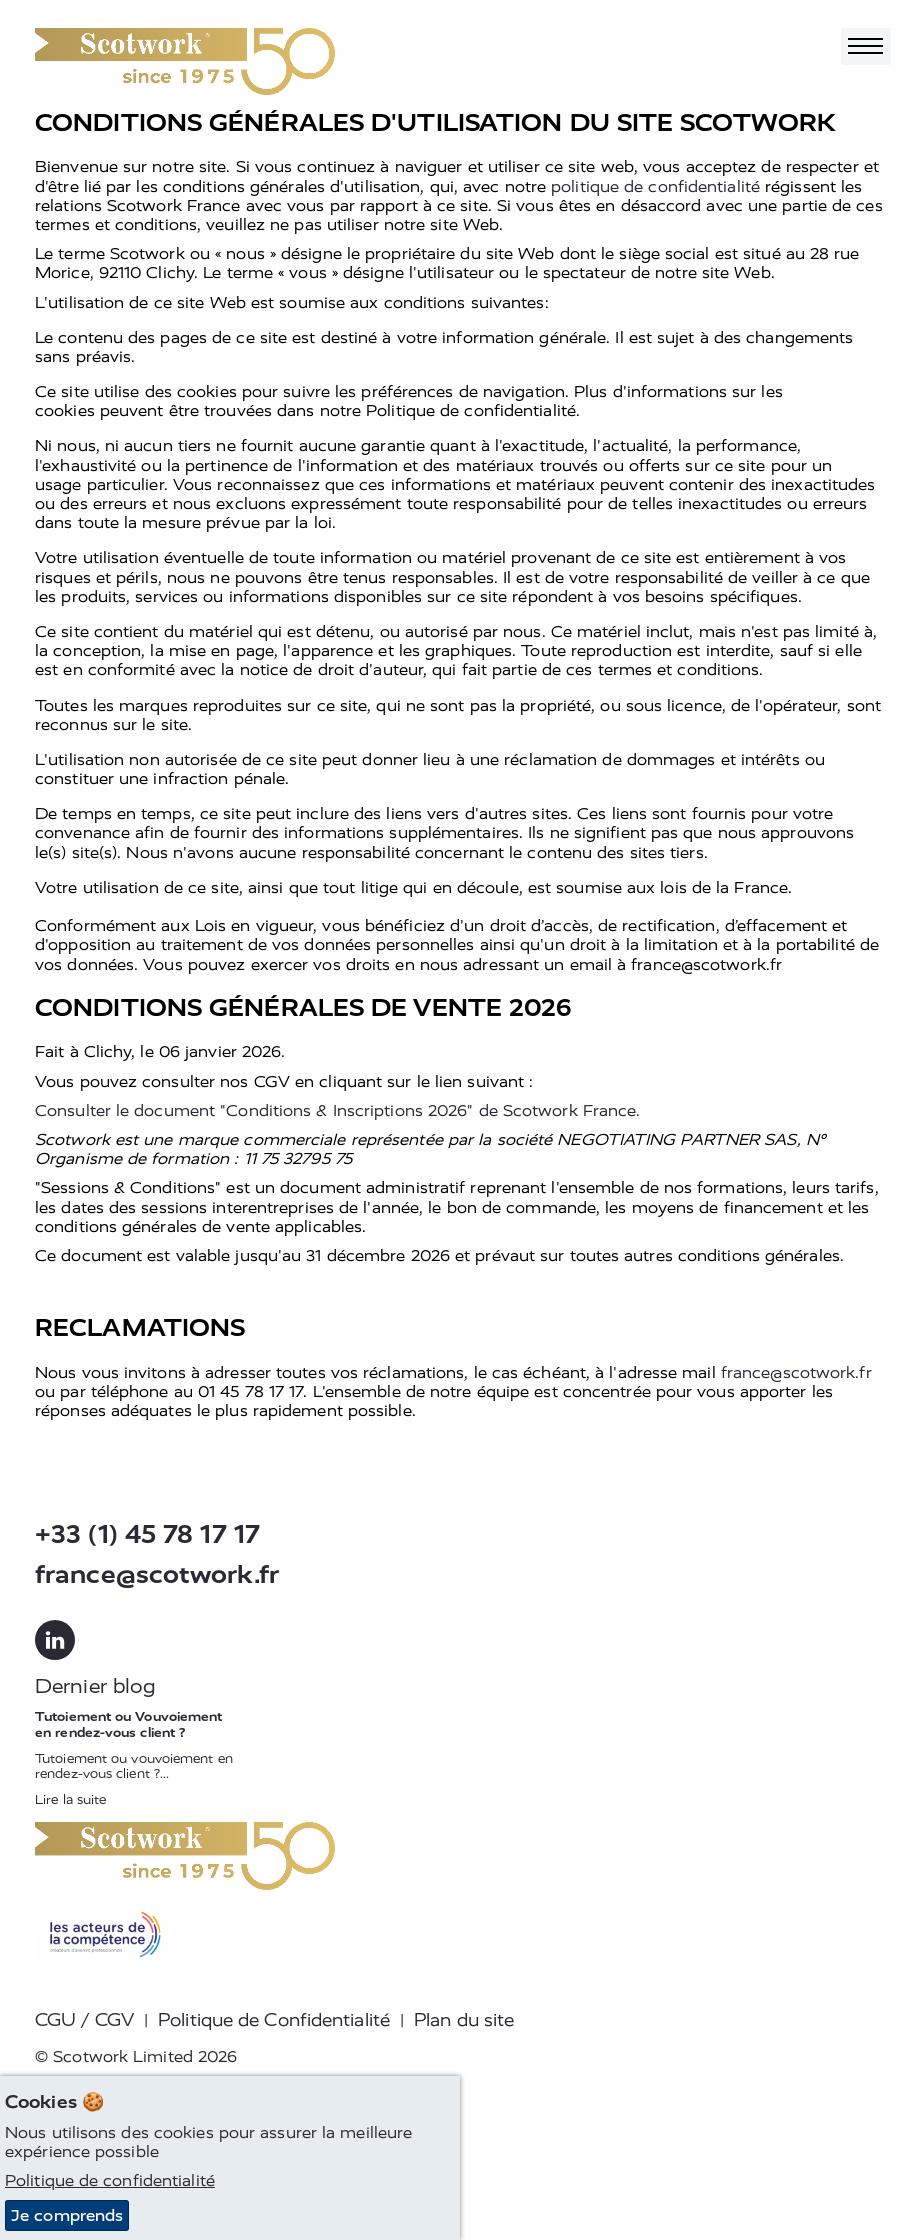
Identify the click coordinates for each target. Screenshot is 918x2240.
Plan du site (464, 2020)
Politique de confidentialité (110, 2180)
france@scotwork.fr (796, 1372)
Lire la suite (70, 1799)
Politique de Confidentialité (274, 2020)
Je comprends (67, 2215)
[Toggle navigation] (866, 46)
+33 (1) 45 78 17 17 (147, 1534)
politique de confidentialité (655, 186)
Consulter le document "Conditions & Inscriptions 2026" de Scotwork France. (337, 1110)
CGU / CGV (84, 2020)
